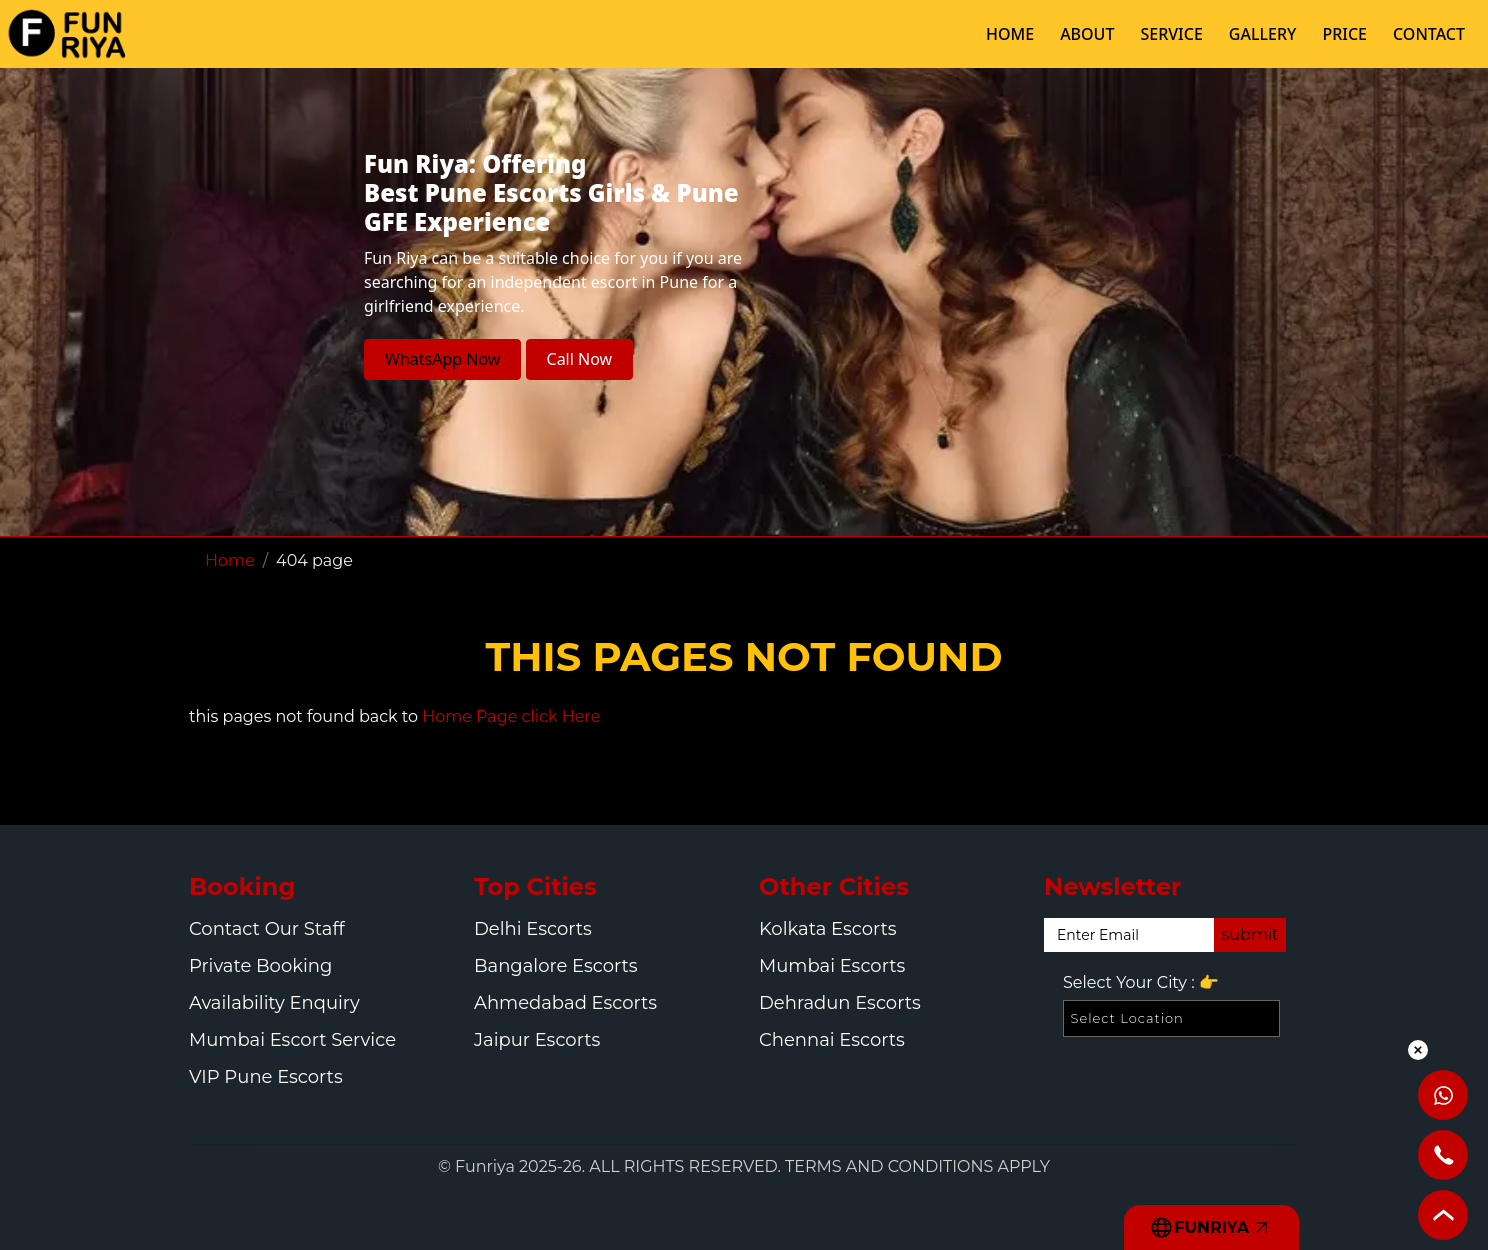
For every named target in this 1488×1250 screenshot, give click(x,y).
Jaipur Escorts (537, 1040)
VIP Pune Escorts (266, 1077)
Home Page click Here (511, 716)
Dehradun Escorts (840, 1003)
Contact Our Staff (267, 929)
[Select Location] (1171, 1018)
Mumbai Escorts (832, 966)
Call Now (580, 359)
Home (230, 560)
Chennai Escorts (832, 1040)
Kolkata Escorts (828, 929)
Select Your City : (1141, 983)
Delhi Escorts (533, 929)
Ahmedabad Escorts (565, 1003)
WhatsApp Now (442, 359)
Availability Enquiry (274, 1003)
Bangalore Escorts (556, 966)
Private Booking (260, 966)
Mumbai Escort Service (292, 1040)
